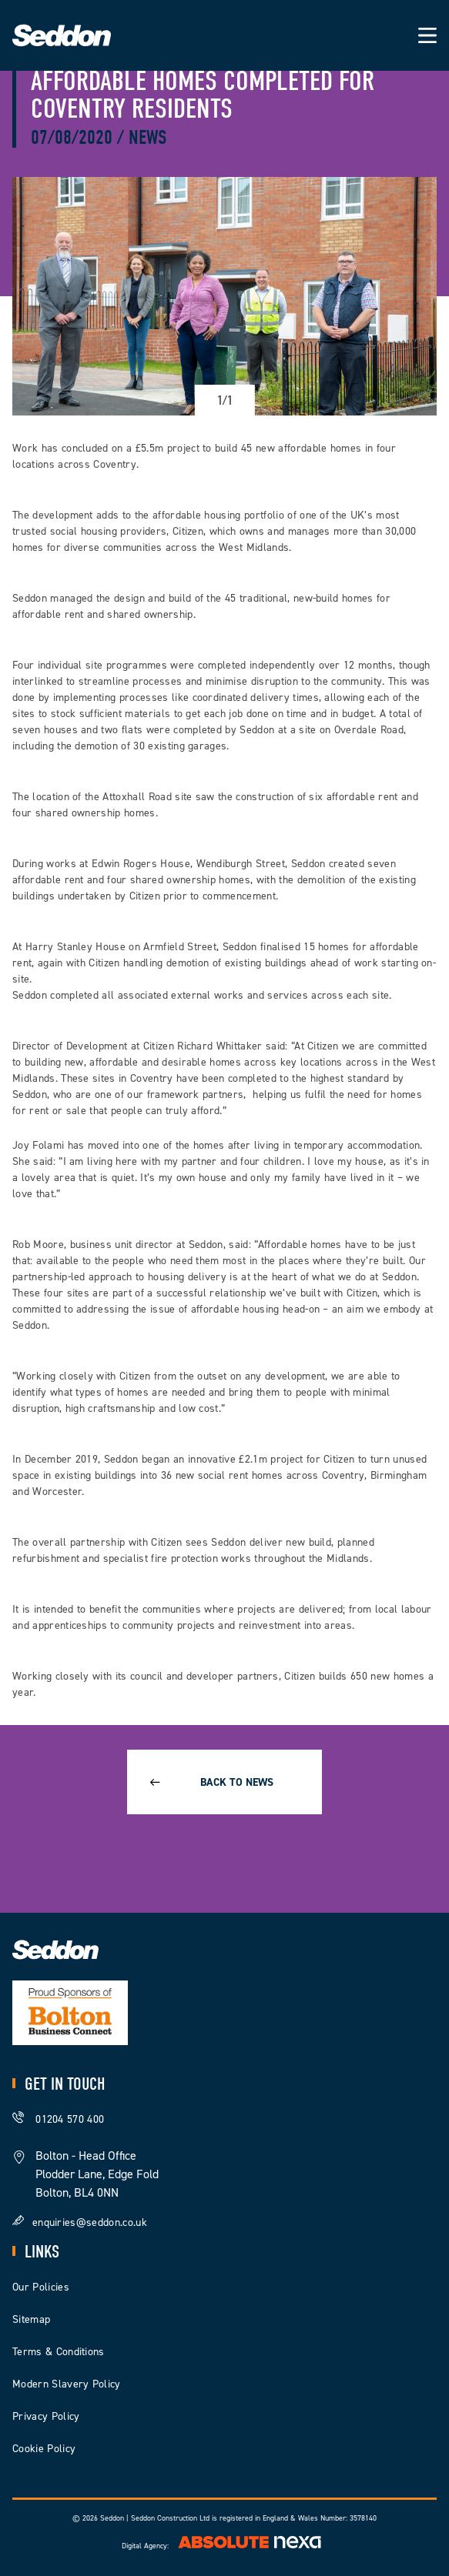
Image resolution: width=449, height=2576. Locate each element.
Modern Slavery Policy (66, 2384)
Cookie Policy (43, 2448)
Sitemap (31, 2319)
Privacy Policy (45, 2416)
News (147, 137)
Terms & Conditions (58, 2351)
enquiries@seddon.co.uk (89, 2222)
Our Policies (40, 2287)
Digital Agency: (225, 2546)
